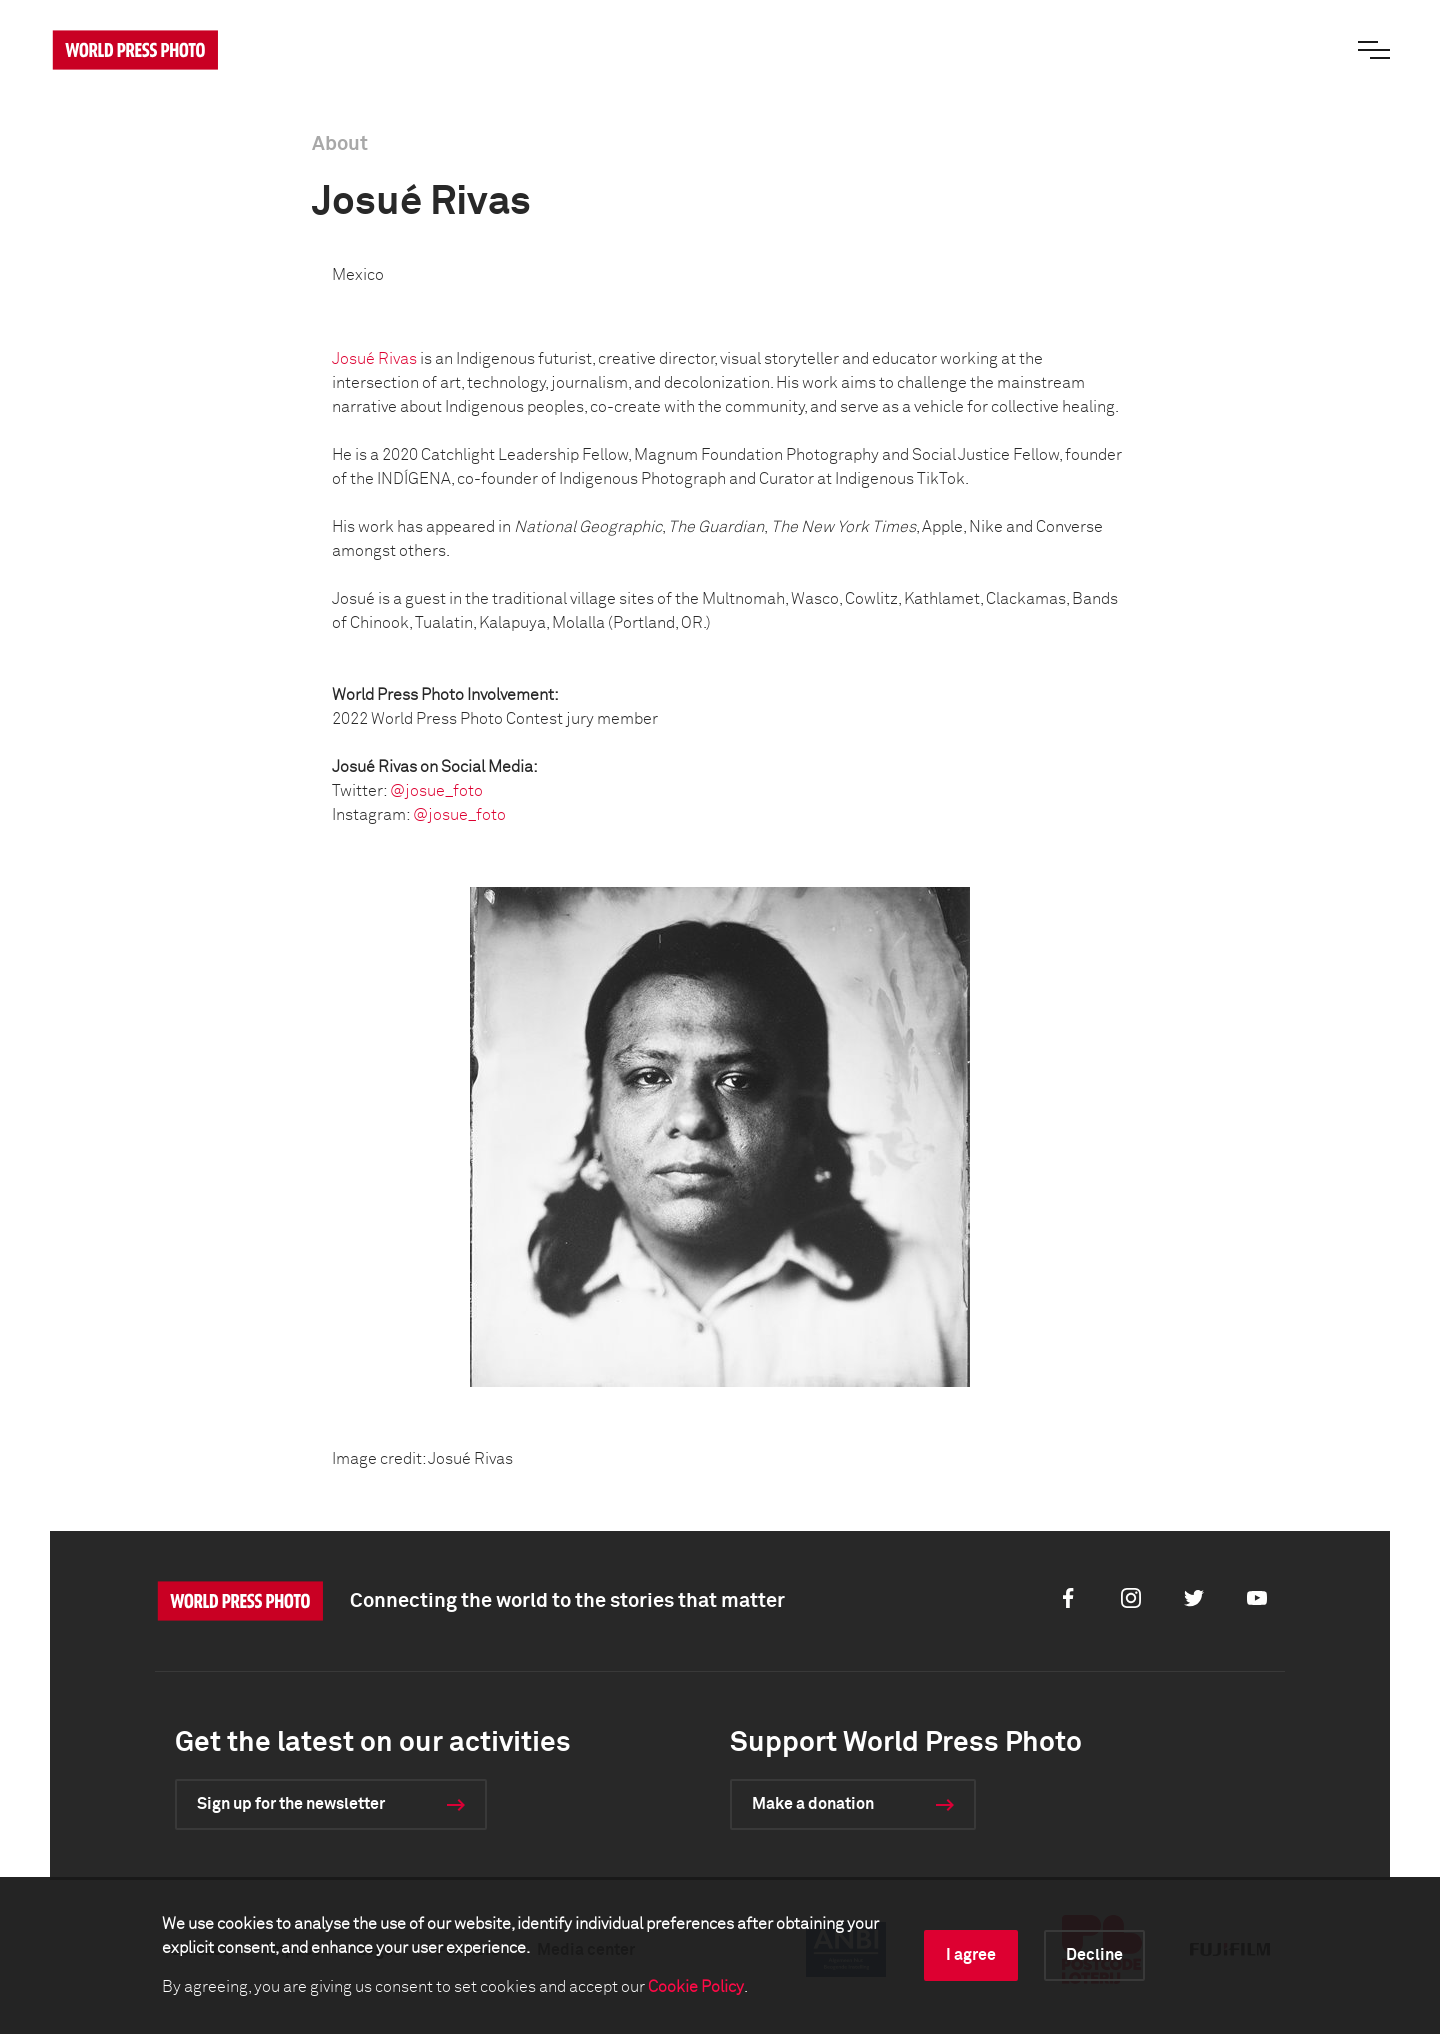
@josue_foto (436, 791)
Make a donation (813, 1804)
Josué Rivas (374, 359)
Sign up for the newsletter (291, 1804)
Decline (1094, 1955)
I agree (971, 1955)
